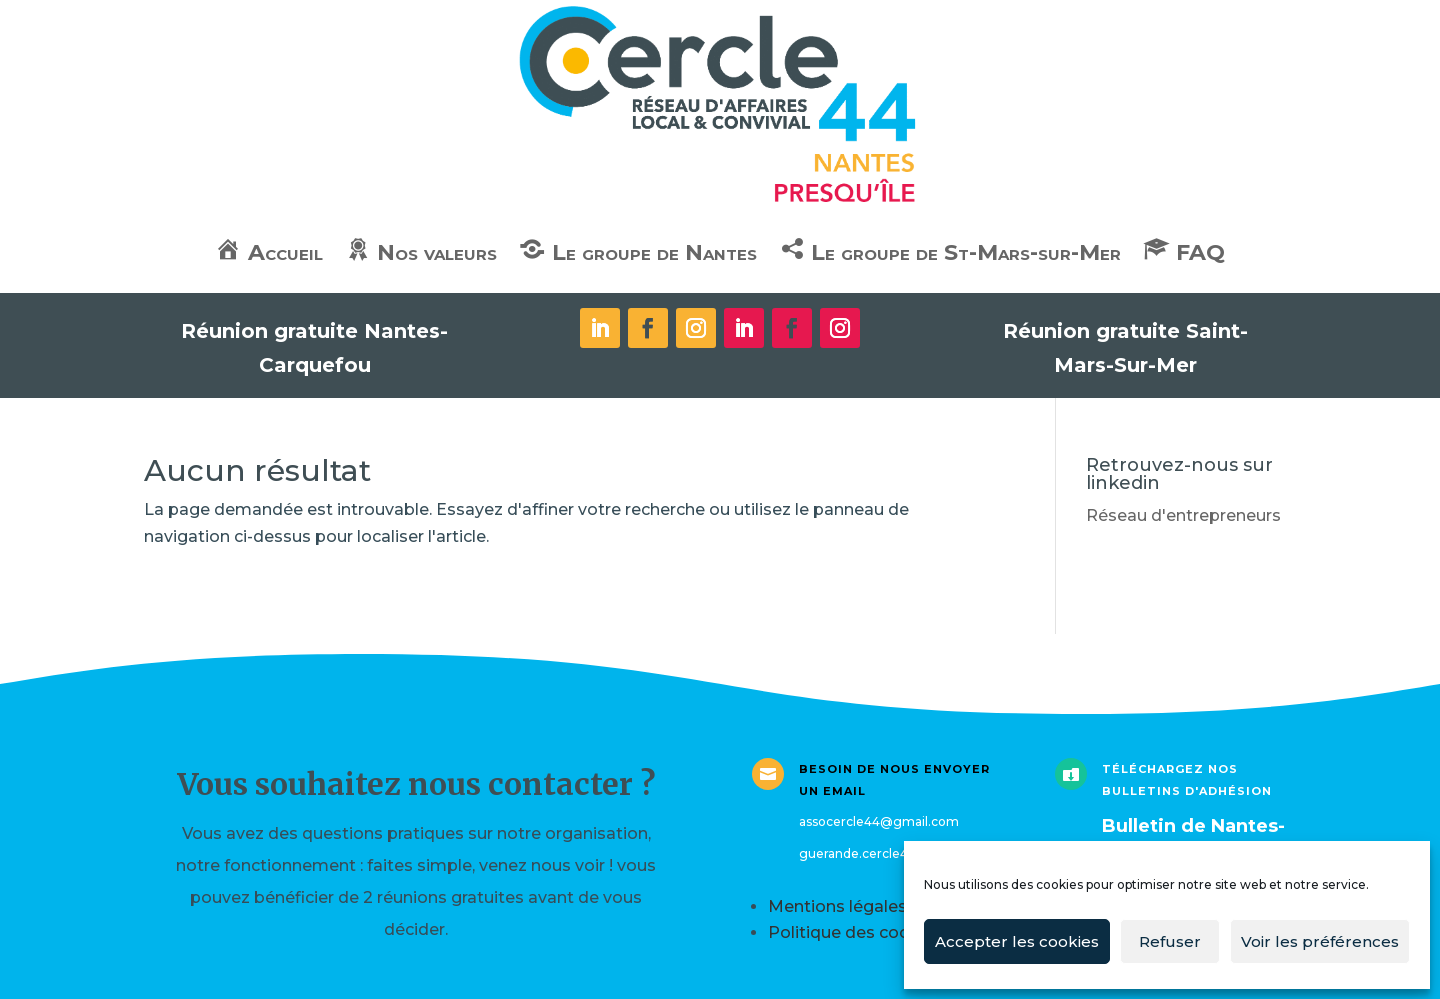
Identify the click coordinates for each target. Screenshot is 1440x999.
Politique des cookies (855, 932)
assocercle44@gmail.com (879, 821)
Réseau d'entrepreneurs (1183, 515)
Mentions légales (837, 906)
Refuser (1170, 941)
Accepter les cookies (1017, 941)
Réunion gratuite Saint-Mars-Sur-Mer (1125, 348)
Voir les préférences (1320, 941)
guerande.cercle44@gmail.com (897, 853)
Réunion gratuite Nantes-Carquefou (314, 348)
